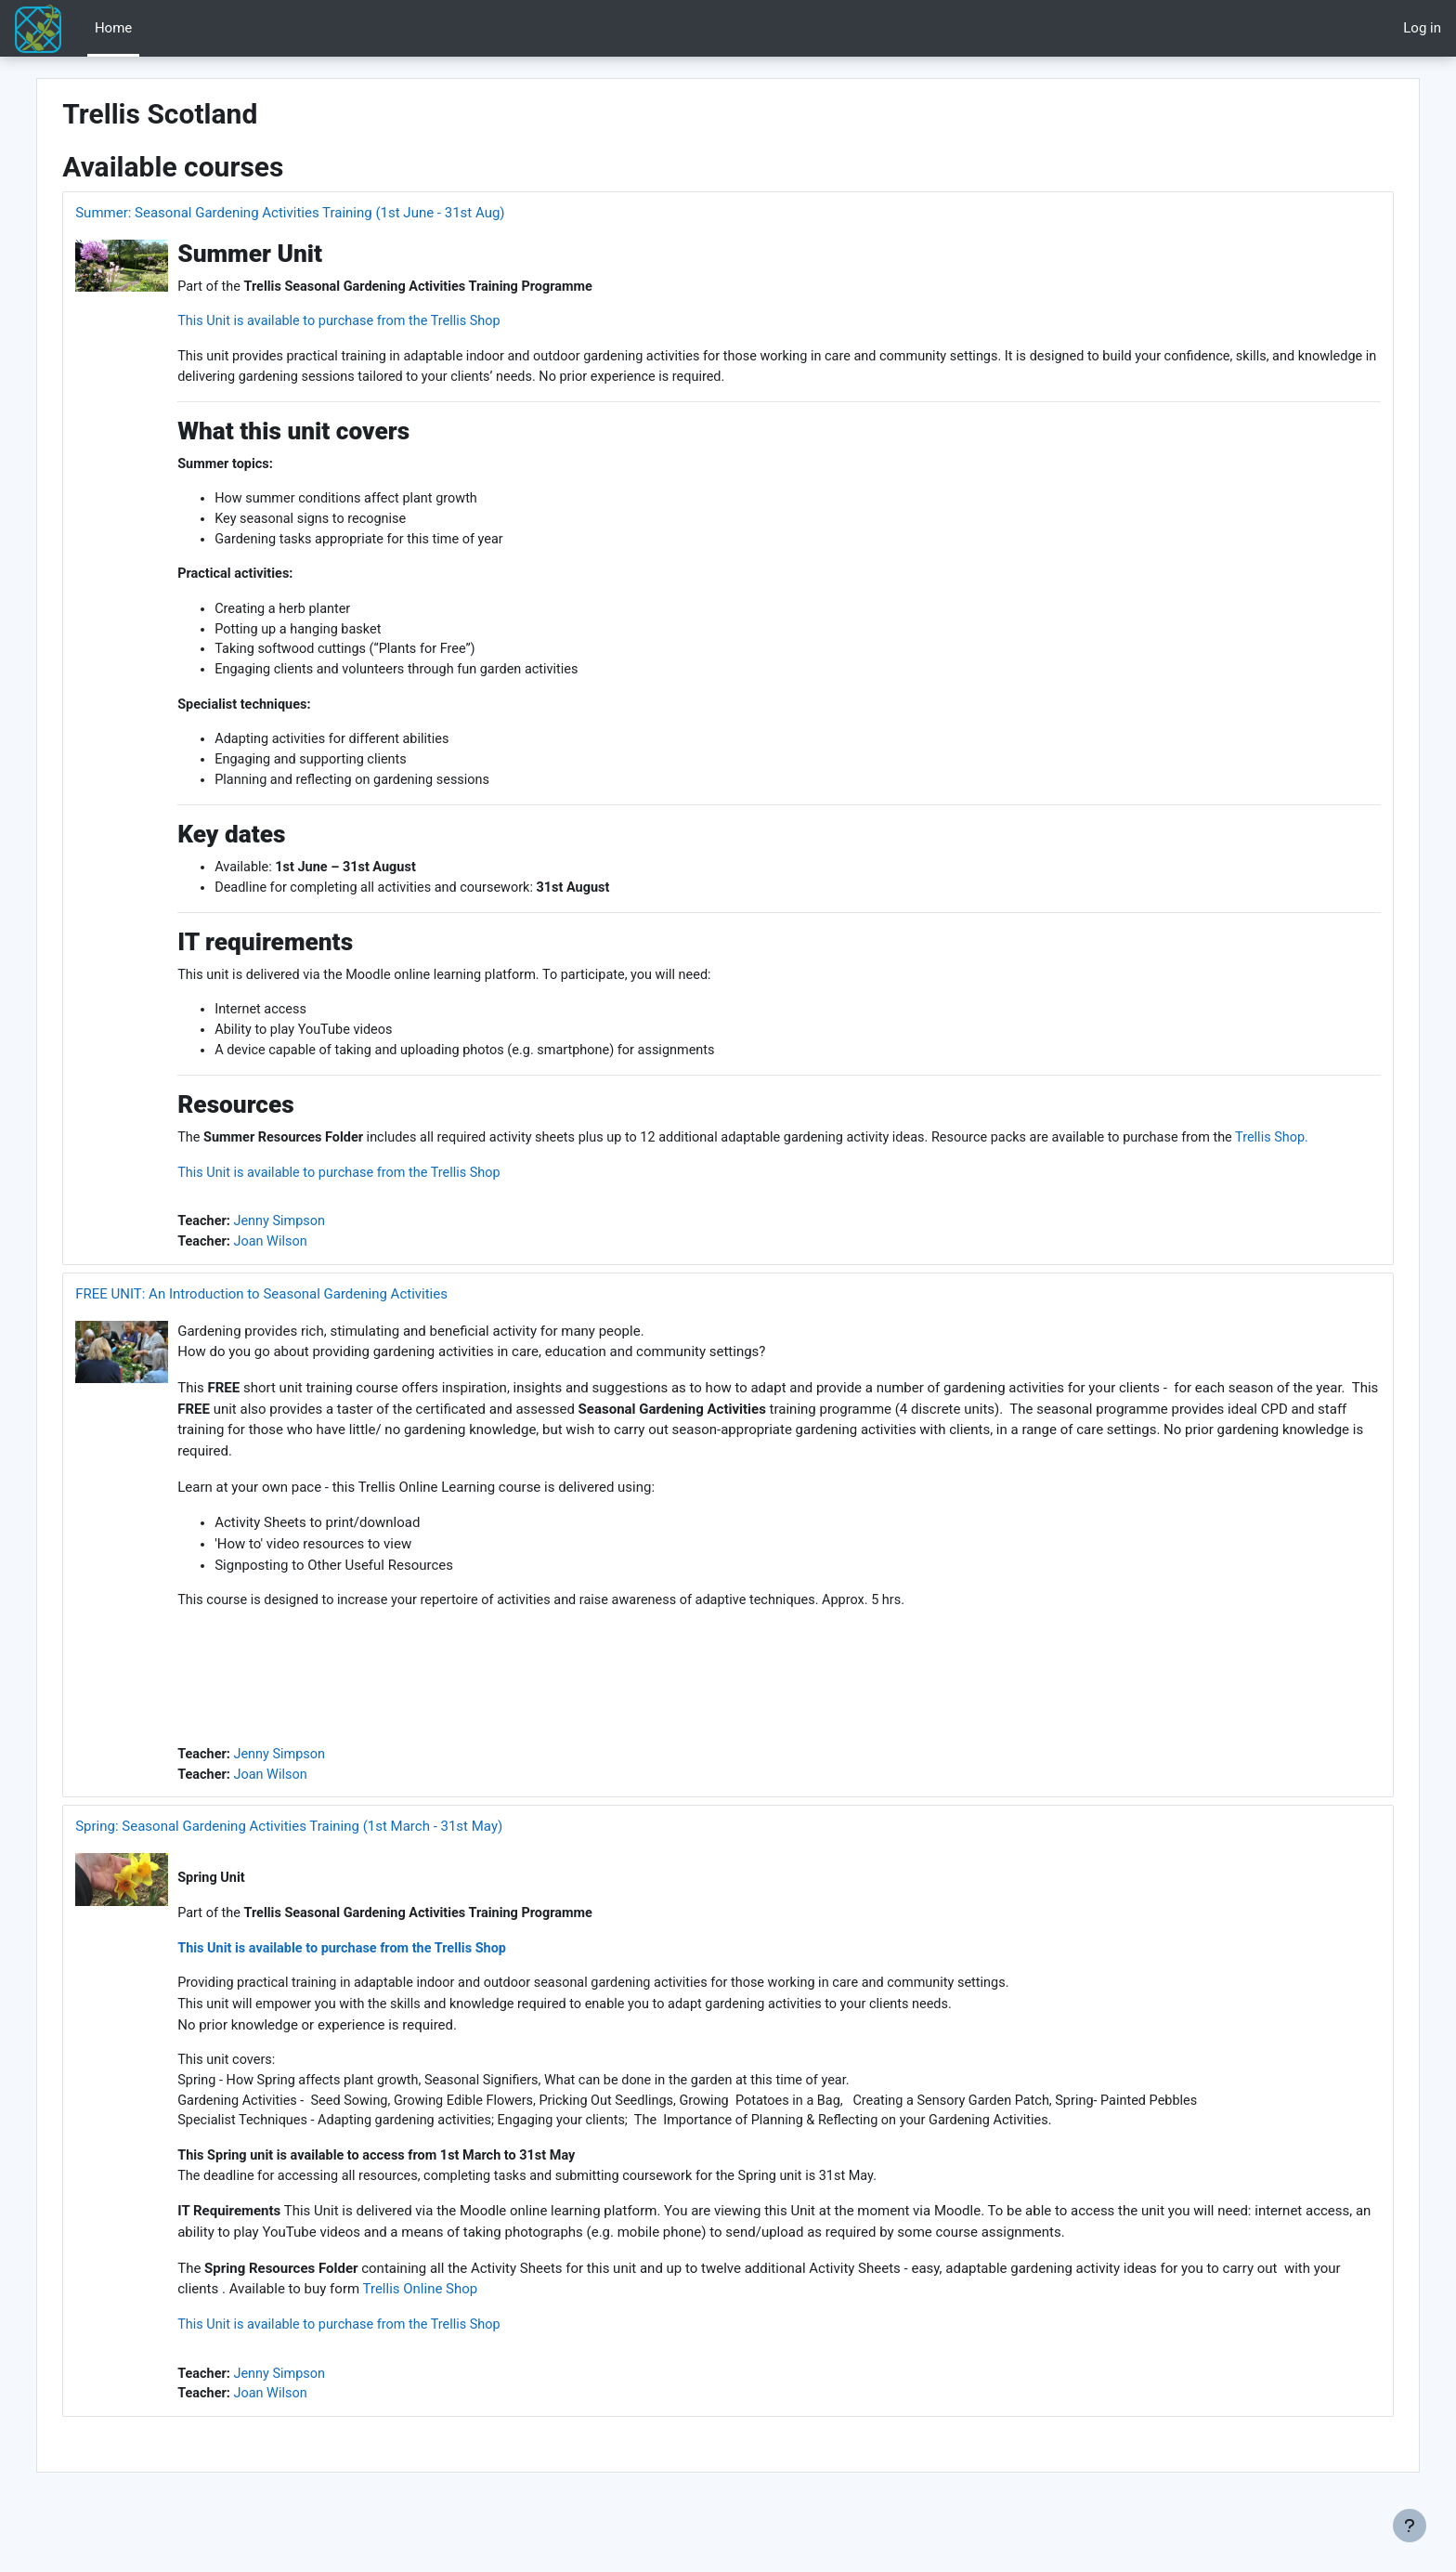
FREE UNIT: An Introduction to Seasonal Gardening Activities (304, 1335)
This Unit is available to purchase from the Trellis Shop (387, 322)
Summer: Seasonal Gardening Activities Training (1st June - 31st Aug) (332, 212)
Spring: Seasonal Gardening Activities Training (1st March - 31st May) (331, 1871)
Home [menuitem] (113, 28)
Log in (1422, 28)
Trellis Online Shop (522, 2340)
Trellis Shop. (258, 1176)
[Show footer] (1409, 2525)
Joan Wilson (316, 1282)
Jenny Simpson (325, 1262)
